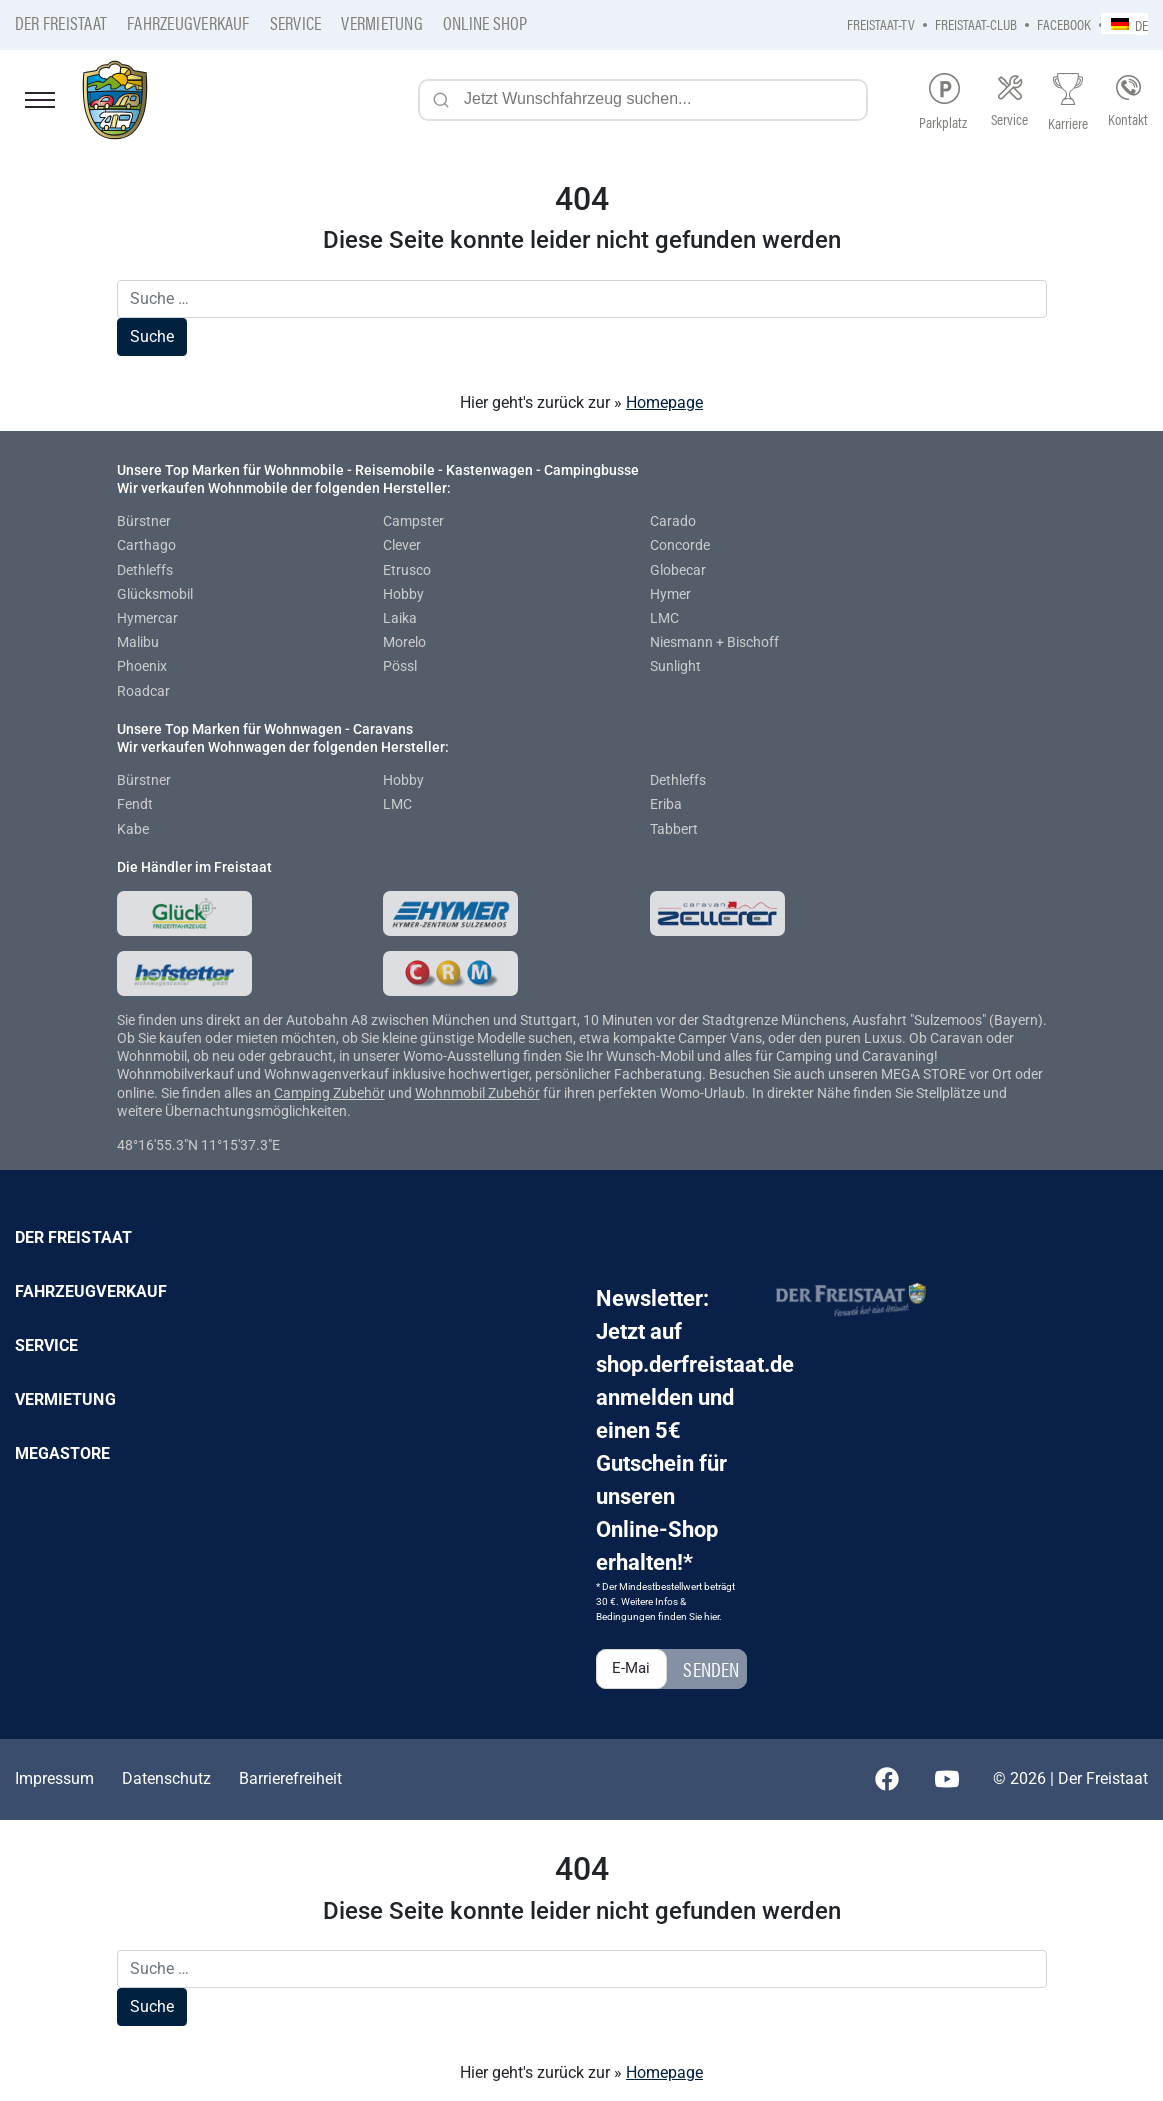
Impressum (54, 1778)
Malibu (138, 642)
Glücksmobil (155, 594)
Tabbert (674, 829)
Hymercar (147, 618)
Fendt (135, 804)
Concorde (680, 545)
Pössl (400, 666)
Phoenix (142, 666)
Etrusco (407, 570)
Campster (413, 521)
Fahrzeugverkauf (188, 22)
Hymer (670, 594)
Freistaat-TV (881, 23)
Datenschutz (166, 1778)
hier (711, 1616)
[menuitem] (1124, 23)
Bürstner (144, 521)
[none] (1124, 23)
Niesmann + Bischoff (714, 642)
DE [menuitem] (1141, 24)
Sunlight (675, 666)
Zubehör (359, 1093)
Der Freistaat (61, 22)
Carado (673, 521)
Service (296, 22)
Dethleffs (145, 570)
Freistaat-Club (976, 23)
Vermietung (381, 22)
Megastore (63, 1453)
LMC (664, 618)
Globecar (678, 570)
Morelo (404, 642)
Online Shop (485, 22)
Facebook (1064, 23)
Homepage (664, 402)
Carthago (146, 545)
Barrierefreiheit (290, 1778)
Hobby (403, 594)
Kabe (133, 829)
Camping (303, 1093)
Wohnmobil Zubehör (477, 1093)
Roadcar (143, 691)
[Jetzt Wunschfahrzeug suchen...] (643, 100)
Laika (400, 618)
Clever (402, 545)
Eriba (666, 804)
